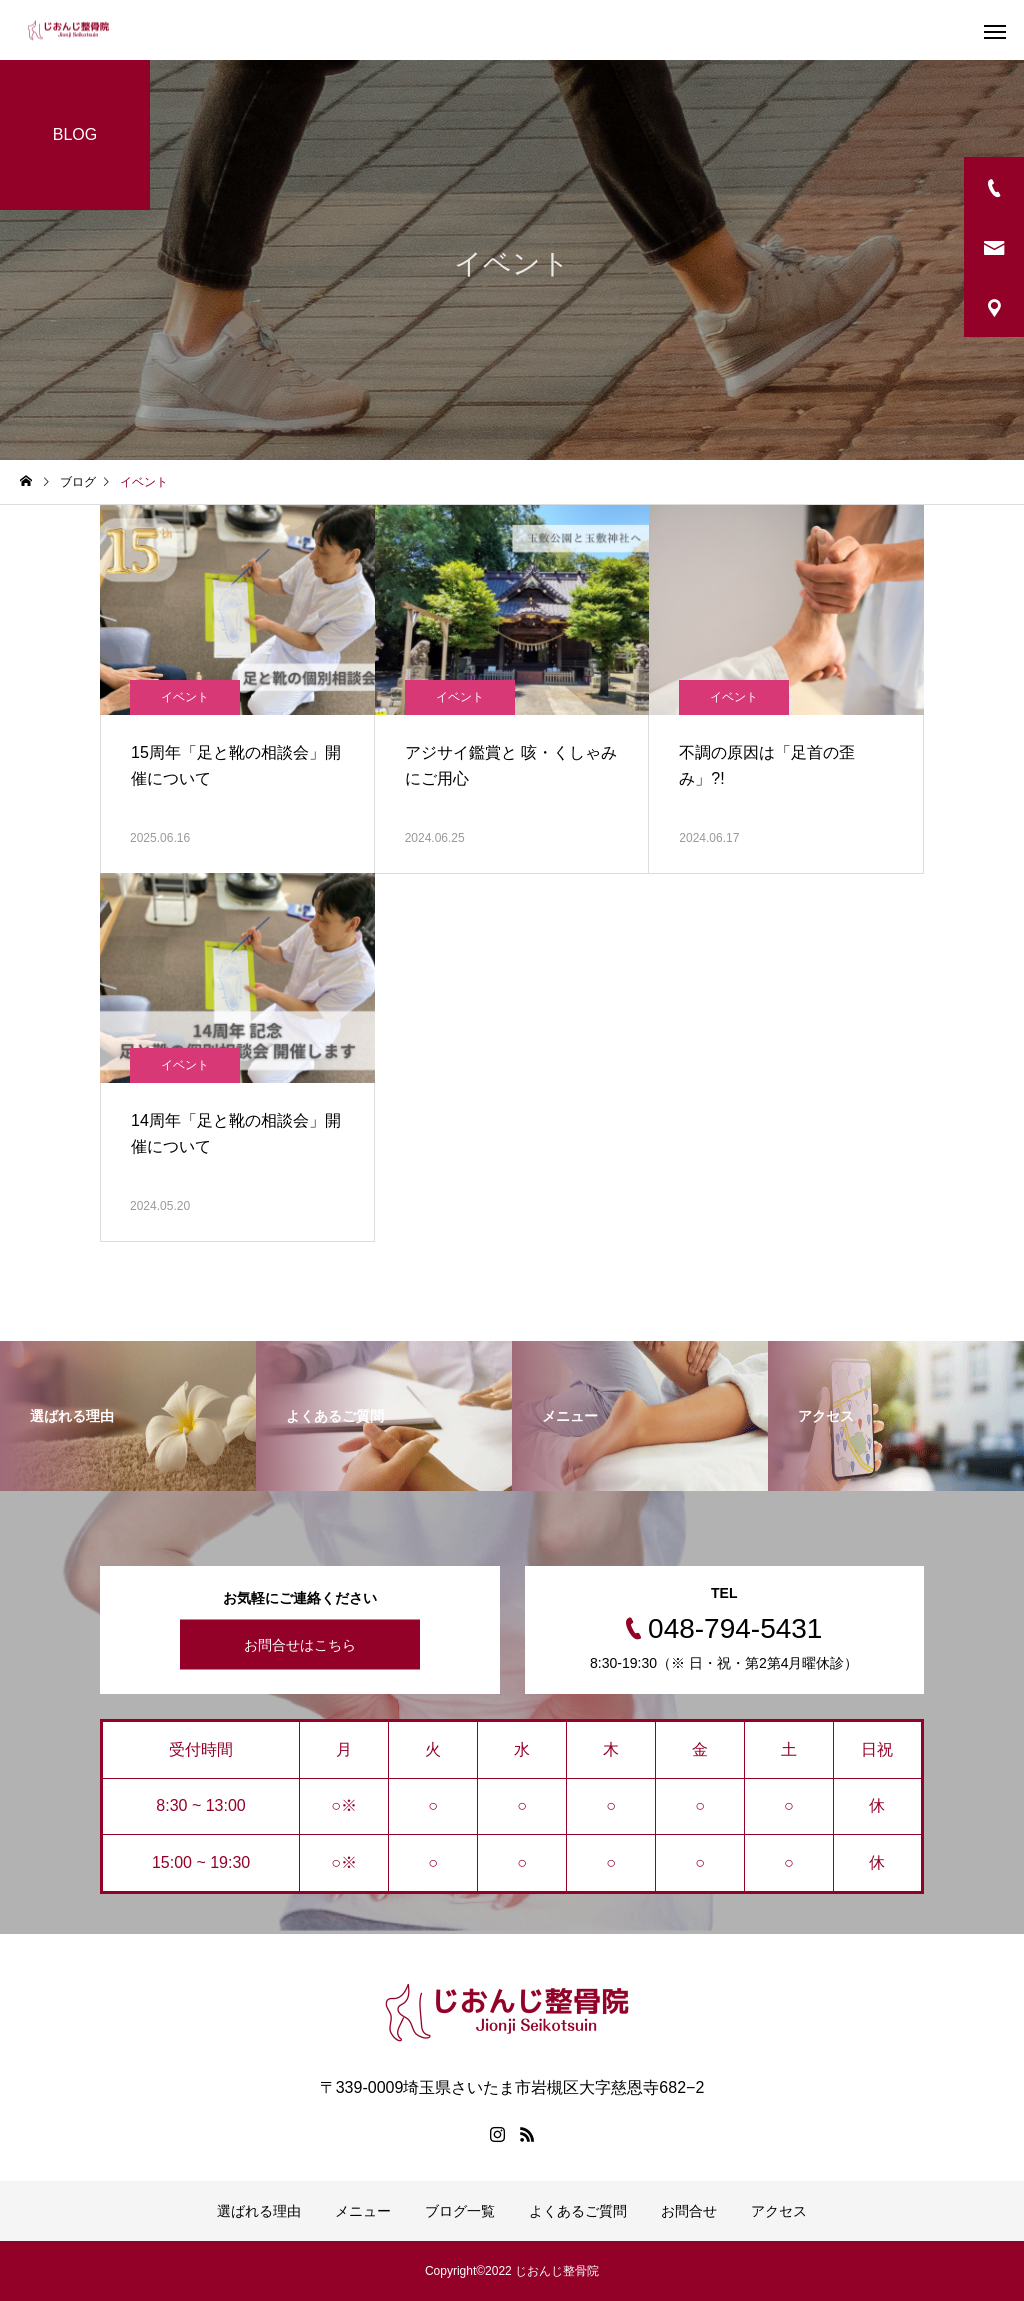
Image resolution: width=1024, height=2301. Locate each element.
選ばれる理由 (259, 2211)
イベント (185, 697)
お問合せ (689, 2211)
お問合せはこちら (300, 1645)
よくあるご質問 (578, 2211)
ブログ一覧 (460, 2211)
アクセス (779, 2211)
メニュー (363, 2211)
